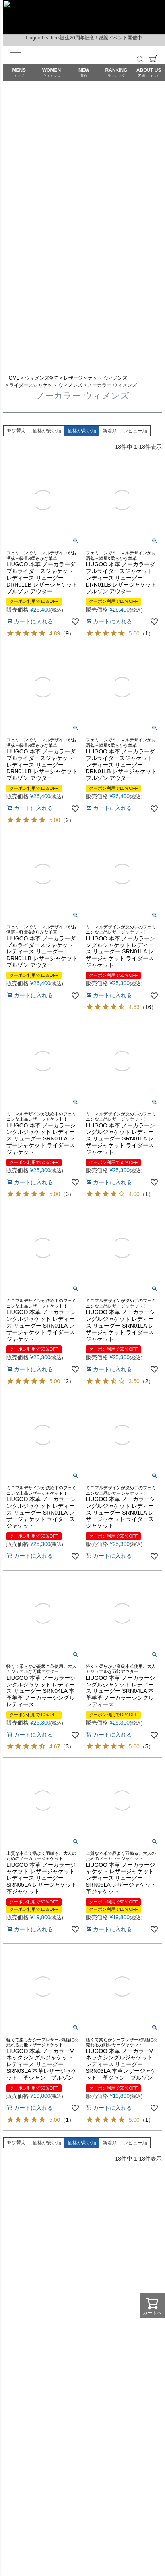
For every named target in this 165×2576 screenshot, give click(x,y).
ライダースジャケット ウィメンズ (45, 385)
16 (148, 1007)
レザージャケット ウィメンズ (95, 378)
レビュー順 (135, 431)
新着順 (110, 431)
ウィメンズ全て (41, 378)
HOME (12, 378)
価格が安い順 (47, 431)
